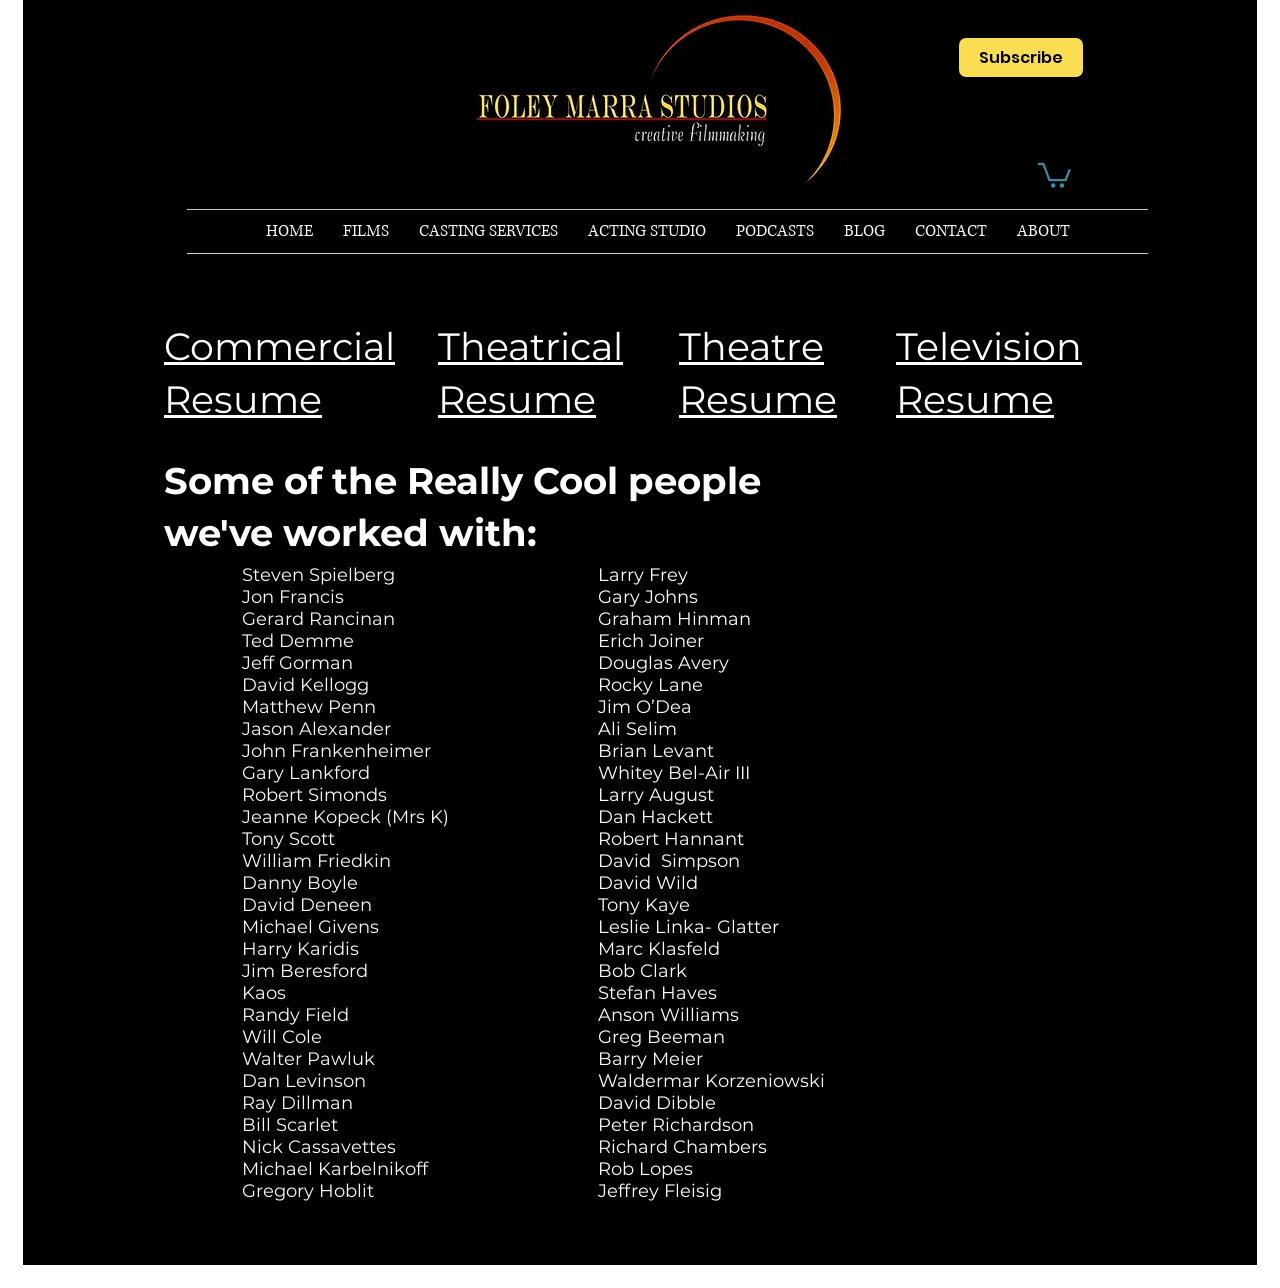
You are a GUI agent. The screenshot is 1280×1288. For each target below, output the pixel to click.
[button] (1054, 174)
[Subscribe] (1021, 57)
